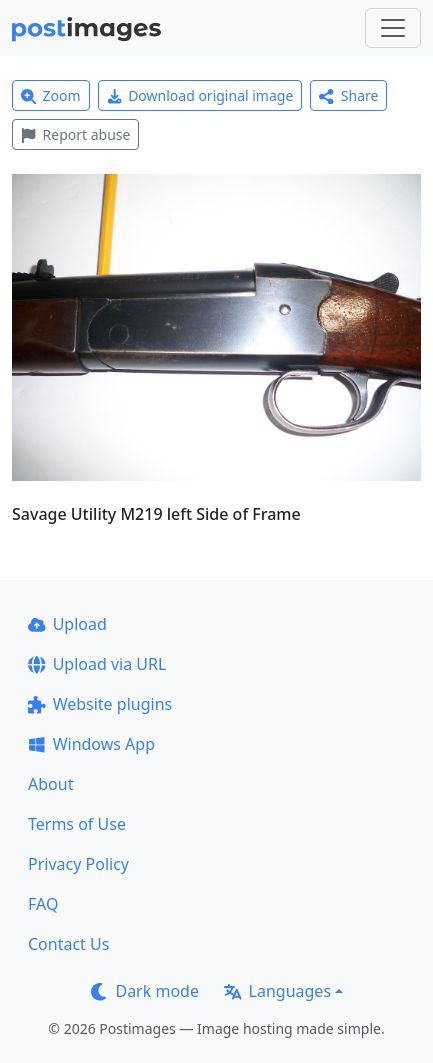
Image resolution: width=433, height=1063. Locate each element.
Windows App (91, 744)
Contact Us (68, 944)
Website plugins (100, 704)
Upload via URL (97, 664)
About (50, 784)
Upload (67, 624)
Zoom (51, 95)
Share (348, 95)
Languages (277, 991)
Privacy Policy (78, 864)
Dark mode (145, 991)
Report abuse (75, 134)
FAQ (43, 904)
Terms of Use (77, 824)
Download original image (200, 95)
